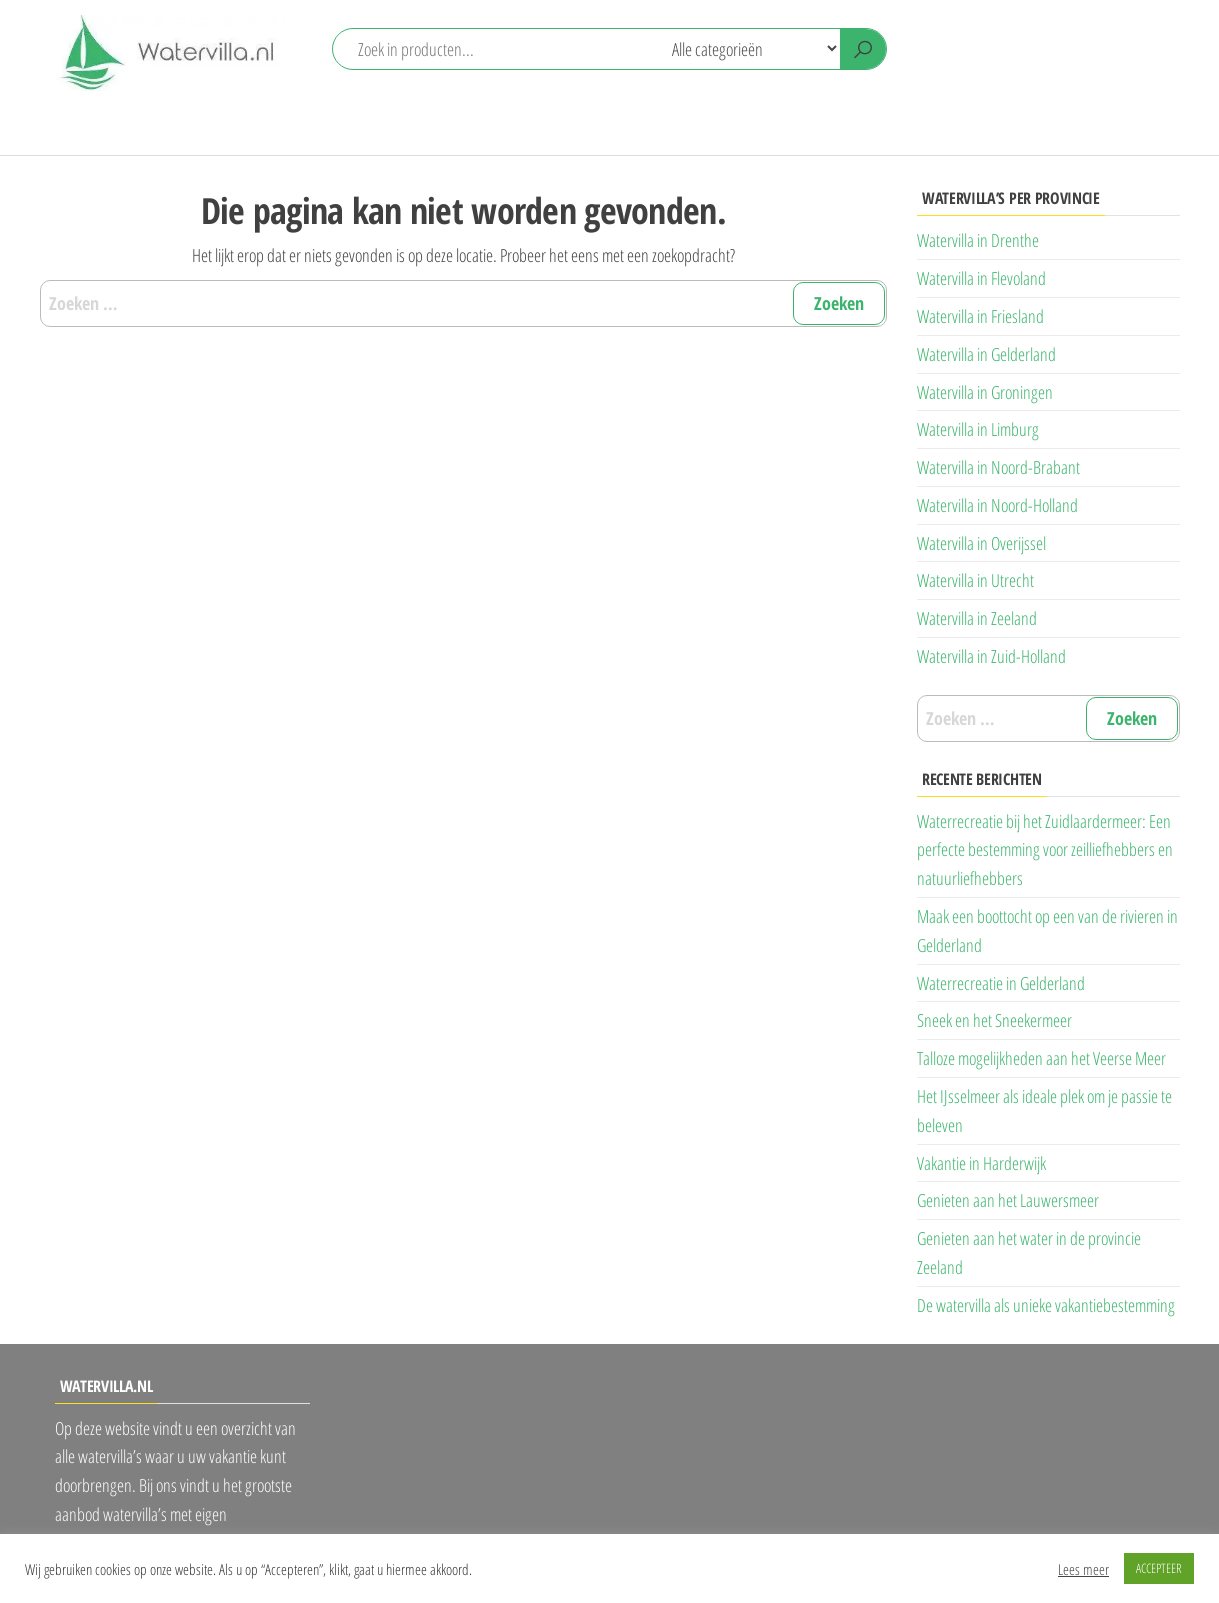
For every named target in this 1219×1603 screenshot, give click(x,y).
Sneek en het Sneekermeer (994, 1020)
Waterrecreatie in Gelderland (1001, 983)
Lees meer (1083, 1569)
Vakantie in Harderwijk (981, 1163)
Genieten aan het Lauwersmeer (1008, 1200)
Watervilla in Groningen (985, 392)
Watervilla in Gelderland (986, 354)
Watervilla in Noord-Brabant (998, 467)
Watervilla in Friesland (980, 316)
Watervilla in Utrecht (975, 580)
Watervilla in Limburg (978, 429)
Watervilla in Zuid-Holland (991, 656)
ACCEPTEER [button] (1159, 1568)
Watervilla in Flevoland (981, 278)
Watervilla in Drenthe (978, 240)
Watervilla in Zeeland (977, 618)
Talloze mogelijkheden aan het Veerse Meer (1041, 1058)
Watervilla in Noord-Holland (997, 505)
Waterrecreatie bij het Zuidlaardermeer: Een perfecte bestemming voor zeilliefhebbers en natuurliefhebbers (1045, 850)
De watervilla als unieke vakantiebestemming (1046, 1305)
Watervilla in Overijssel (981, 543)
